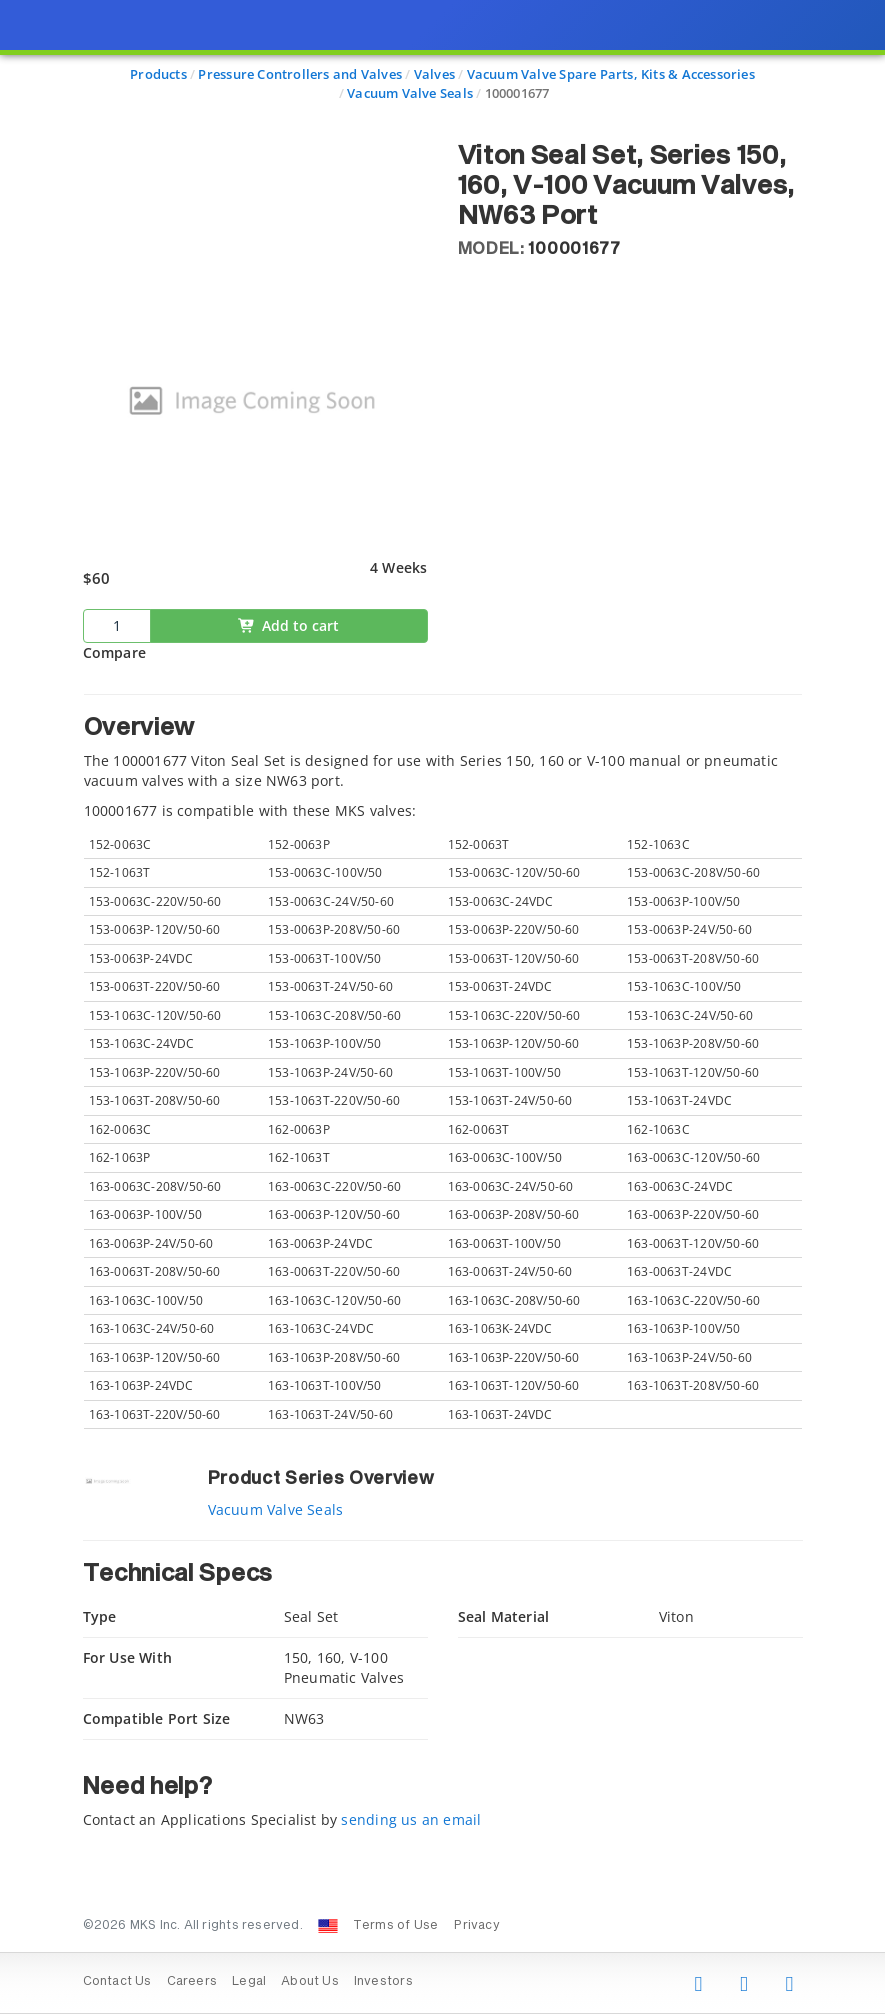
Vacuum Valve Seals (276, 1509)
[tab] (443, 1062)
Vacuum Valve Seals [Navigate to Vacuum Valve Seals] (410, 93)
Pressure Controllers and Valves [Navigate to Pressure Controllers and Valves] (300, 74)
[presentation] (442, 1007)
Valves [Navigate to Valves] (434, 74)
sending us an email (411, 1819)
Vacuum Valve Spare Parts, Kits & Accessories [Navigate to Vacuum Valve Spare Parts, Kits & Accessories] (611, 74)
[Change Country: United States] (328, 1926)
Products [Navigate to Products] (158, 74)
